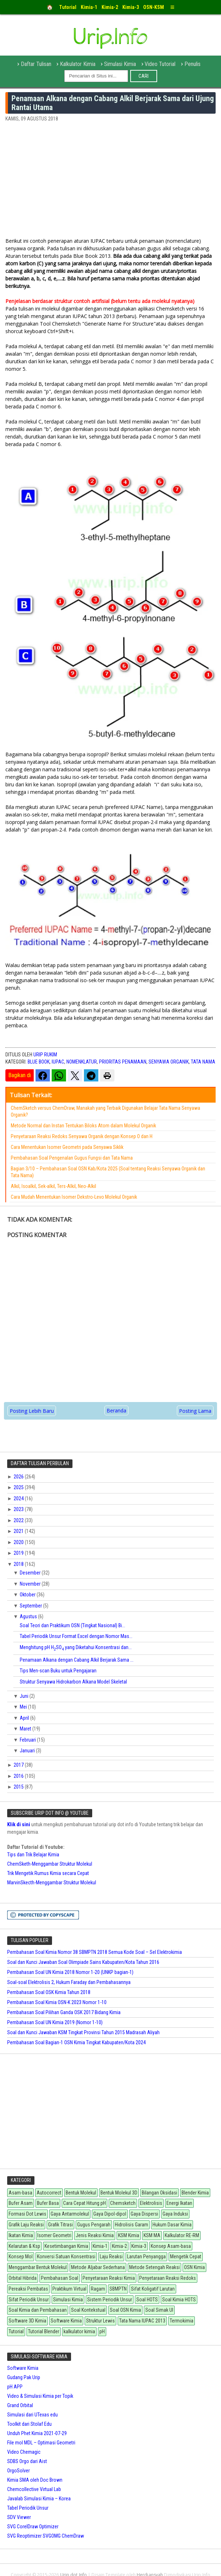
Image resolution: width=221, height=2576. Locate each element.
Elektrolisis (151, 2203)
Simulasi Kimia (120, 64)
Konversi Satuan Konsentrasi (66, 2256)
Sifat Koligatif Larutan (153, 2289)
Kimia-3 (138, 2246)
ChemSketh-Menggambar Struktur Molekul (49, 1864)
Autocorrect (49, 2193)
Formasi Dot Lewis (27, 2214)
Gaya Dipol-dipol (109, 2214)
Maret (26, 1729)
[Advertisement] (110, 183)
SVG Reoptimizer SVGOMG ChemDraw (45, 2536)
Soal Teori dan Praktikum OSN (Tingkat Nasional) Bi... (72, 1625)
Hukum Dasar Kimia (172, 2224)
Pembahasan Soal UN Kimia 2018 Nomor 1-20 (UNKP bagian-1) (70, 1972)
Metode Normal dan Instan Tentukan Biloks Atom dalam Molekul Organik (83, 1125)
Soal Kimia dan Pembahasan (38, 2310)
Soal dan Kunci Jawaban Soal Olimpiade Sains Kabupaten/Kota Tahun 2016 (83, 1962)
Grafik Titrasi (60, 2224)
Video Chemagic (24, 2452)
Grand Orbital (20, 2405)
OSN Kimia (194, 2267)
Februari (28, 1740)
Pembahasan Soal (59, 2278)
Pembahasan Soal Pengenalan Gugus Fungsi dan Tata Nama (72, 1158)
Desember (31, 1573)
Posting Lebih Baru (32, 1410)
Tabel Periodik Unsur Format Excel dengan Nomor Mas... (76, 1636)
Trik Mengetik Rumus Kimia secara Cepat (48, 1873)
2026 (19, 1476)
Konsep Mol (21, 2256)
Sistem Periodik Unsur (109, 2299)
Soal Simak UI (159, 2310)
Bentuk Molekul (81, 2193)
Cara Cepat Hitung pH (84, 2203)
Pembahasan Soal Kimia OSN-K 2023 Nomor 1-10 (57, 2002)
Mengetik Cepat (185, 2256)
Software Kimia (66, 2321)
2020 (19, 1542)
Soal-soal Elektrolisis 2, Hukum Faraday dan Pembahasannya (69, 1982)
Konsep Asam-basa (171, 2246)
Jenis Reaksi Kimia (95, 2235)
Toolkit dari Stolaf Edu (29, 2424)
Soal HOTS (147, 2299)
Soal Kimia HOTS (179, 2299)
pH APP (15, 2387)
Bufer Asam (21, 2203)
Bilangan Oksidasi (159, 2193)
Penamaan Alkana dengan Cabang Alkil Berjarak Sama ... (76, 1660)
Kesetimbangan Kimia (66, 2246)
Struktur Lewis (100, 2321)
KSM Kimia (128, 2235)
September (31, 1606)
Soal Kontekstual (88, 2310)
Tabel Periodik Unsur (27, 2508)
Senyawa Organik (169, 1062)
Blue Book (39, 1062)
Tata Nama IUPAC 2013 (142, 2321)
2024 (19, 1498)
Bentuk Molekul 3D (118, 2193)
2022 (19, 1520)
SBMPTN (118, 2289)
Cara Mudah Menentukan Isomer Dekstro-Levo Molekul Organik (74, 1197)
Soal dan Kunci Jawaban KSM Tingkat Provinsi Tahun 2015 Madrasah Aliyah (83, 2032)
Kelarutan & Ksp (24, 2246)
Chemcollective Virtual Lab (34, 2489)
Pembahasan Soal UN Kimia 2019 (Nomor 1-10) (55, 2022)
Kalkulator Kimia (77, 64)
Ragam (98, 2289)
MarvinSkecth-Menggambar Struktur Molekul (51, 1882)
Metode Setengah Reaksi (154, 2267)
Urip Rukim (45, 1054)
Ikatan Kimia (21, 2235)
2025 (19, 1487)
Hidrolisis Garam (131, 2224)
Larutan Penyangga (146, 2256)
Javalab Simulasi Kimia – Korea (39, 2498)
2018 (19, 1564)
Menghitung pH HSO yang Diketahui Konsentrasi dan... (76, 1647)
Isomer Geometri (54, 2235)
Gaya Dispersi (144, 2214)
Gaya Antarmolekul (70, 2214)
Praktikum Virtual (69, 2289)
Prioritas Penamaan (122, 1062)
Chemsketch (123, 2203)
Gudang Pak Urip (23, 2377)
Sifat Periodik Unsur (29, 2299)
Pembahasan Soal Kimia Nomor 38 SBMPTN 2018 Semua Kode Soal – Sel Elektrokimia (94, 1952)
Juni (24, 1696)
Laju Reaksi (111, 2256)
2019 (19, 1553)
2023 (19, 1509)
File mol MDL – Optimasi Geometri (41, 2442)
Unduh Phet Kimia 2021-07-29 (37, 2433)
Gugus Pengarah (93, 2224)
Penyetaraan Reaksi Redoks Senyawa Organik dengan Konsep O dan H (81, 1136)
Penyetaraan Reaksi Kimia (109, 2278)
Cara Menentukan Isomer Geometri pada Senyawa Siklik (67, 1147)
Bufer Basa (48, 2203)
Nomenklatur (81, 1062)
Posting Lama (195, 1410)
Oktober (28, 1594)
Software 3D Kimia (27, 2321)
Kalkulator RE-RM (182, 2235)
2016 (19, 1776)
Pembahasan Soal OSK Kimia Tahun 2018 (48, 1992)
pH (102, 2331)
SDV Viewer (19, 2517)
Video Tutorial (160, 64)
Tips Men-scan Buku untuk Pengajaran (58, 1670)
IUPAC (58, 1062)
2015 (19, 1787)
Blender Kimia (195, 2193)
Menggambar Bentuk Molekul (38, 2267)
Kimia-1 (100, 2246)
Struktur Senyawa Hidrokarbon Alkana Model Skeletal (73, 1682)
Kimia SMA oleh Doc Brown (34, 2480)
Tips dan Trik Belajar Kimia (33, 1854)
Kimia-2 (119, 2246)
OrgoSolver (18, 2470)
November (31, 1584)
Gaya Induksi (175, 2214)
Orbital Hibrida (23, 2278)
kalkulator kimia (79, 2331)
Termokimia (181, 2321)
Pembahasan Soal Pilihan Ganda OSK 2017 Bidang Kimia (64, 2012)
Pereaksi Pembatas (28, 2289)
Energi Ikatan (179, 2203)
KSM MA (152, 2235)
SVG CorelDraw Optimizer (32, 2526)
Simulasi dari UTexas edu (32, 2415)
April (25, 1718)
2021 (19, 1531)
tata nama (203, 1062)
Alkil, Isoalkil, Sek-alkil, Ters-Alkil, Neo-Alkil (53, 1186)
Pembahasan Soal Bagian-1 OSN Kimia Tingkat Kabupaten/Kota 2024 (76, 2042)
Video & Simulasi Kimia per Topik (40, 2396)
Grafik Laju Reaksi (26, 2224)
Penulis (192, 64)
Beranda (116, 1410)
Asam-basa (20, 2193)
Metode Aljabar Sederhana (98, 2267)
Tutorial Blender (43, 2331)
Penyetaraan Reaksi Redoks (167, 2278)
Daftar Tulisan (36, 64)
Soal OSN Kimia (125, 2310)
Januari (28, 1750)
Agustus (29, 1616)
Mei (24, 1707)
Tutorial (16, 2331)
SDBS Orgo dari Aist (27, 2461)
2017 (19, 1765)
